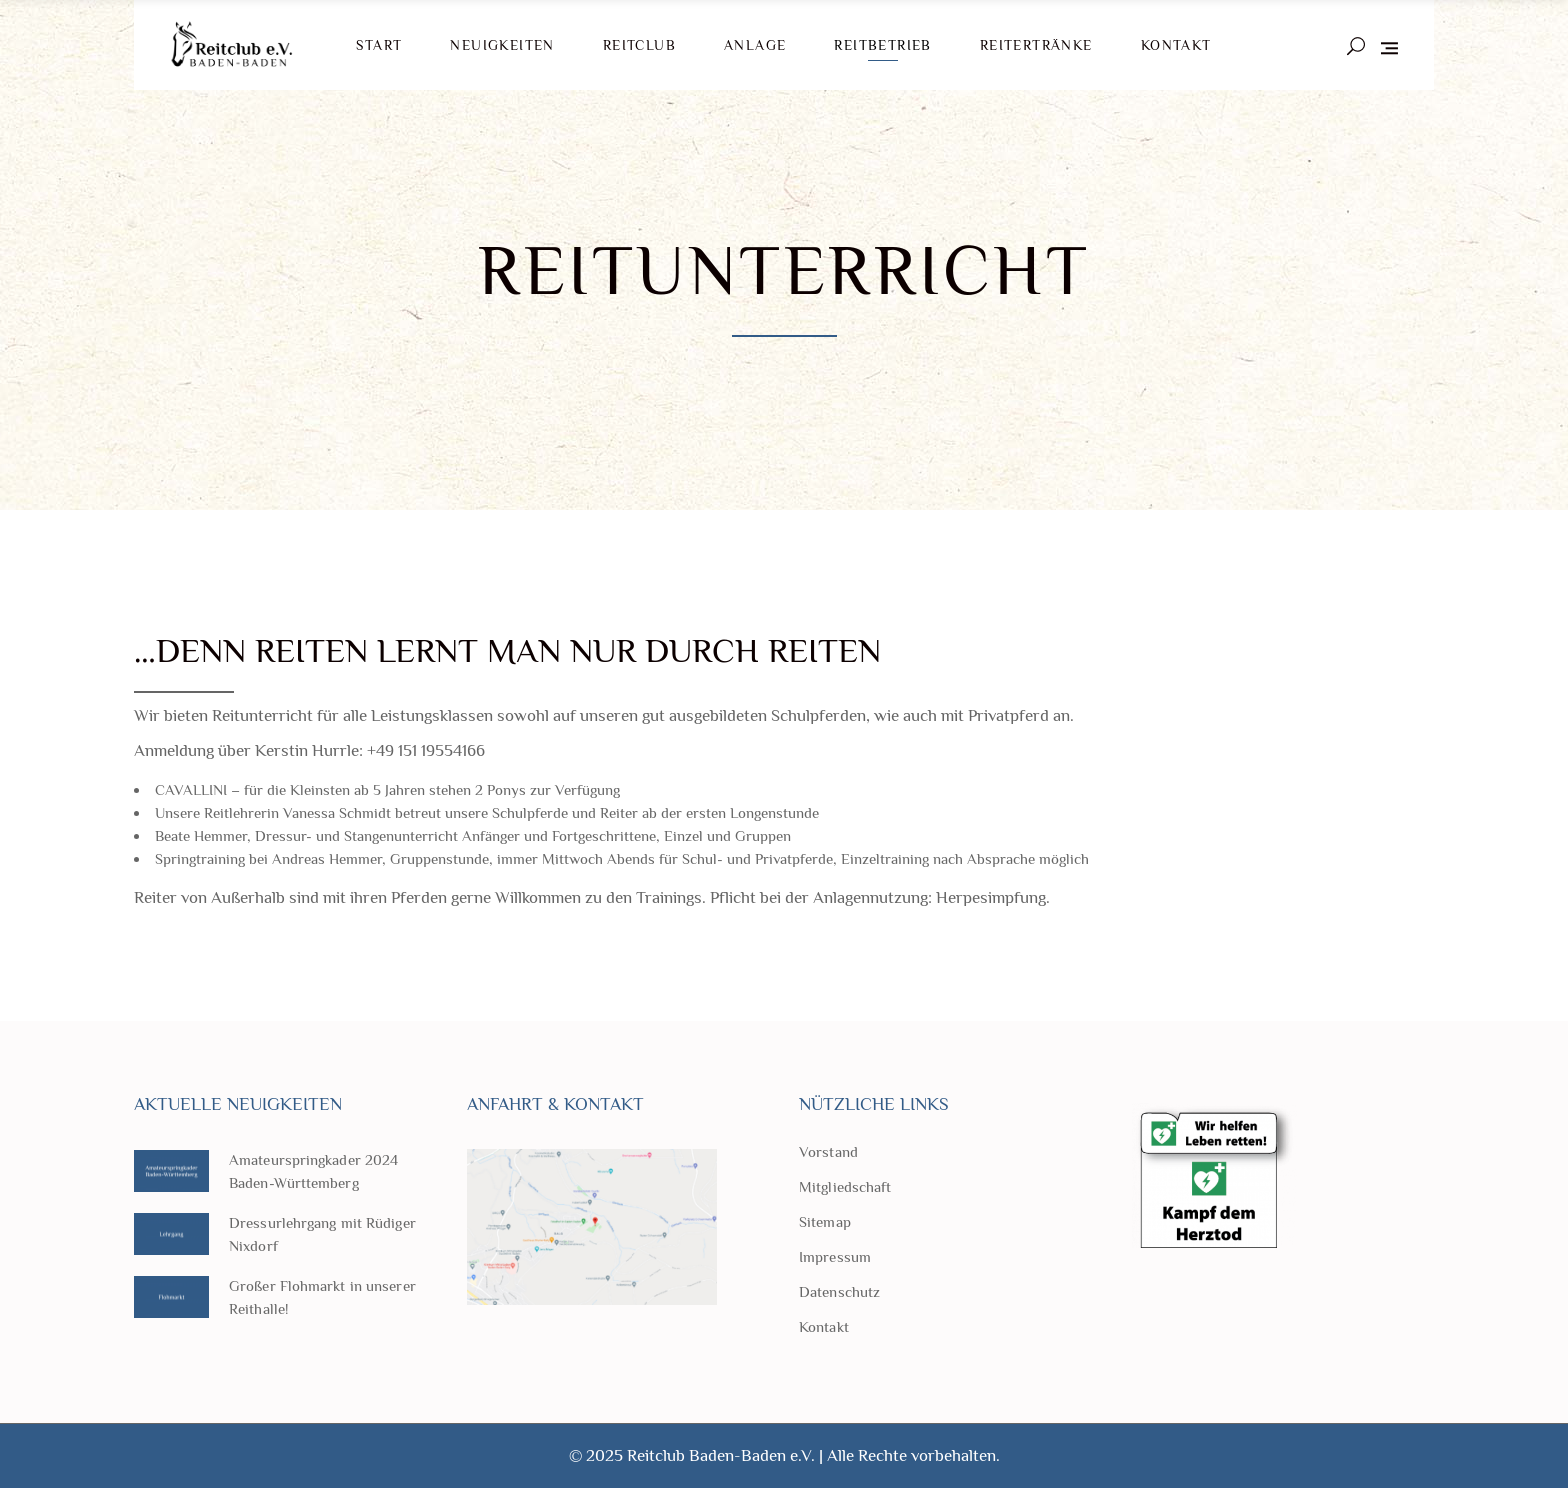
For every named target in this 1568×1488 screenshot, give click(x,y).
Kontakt (824, 1326)
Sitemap (825, 1221)
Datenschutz (839, 1291)
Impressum (835, 1256)
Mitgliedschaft (845, 1186)
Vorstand (828, 1151)
